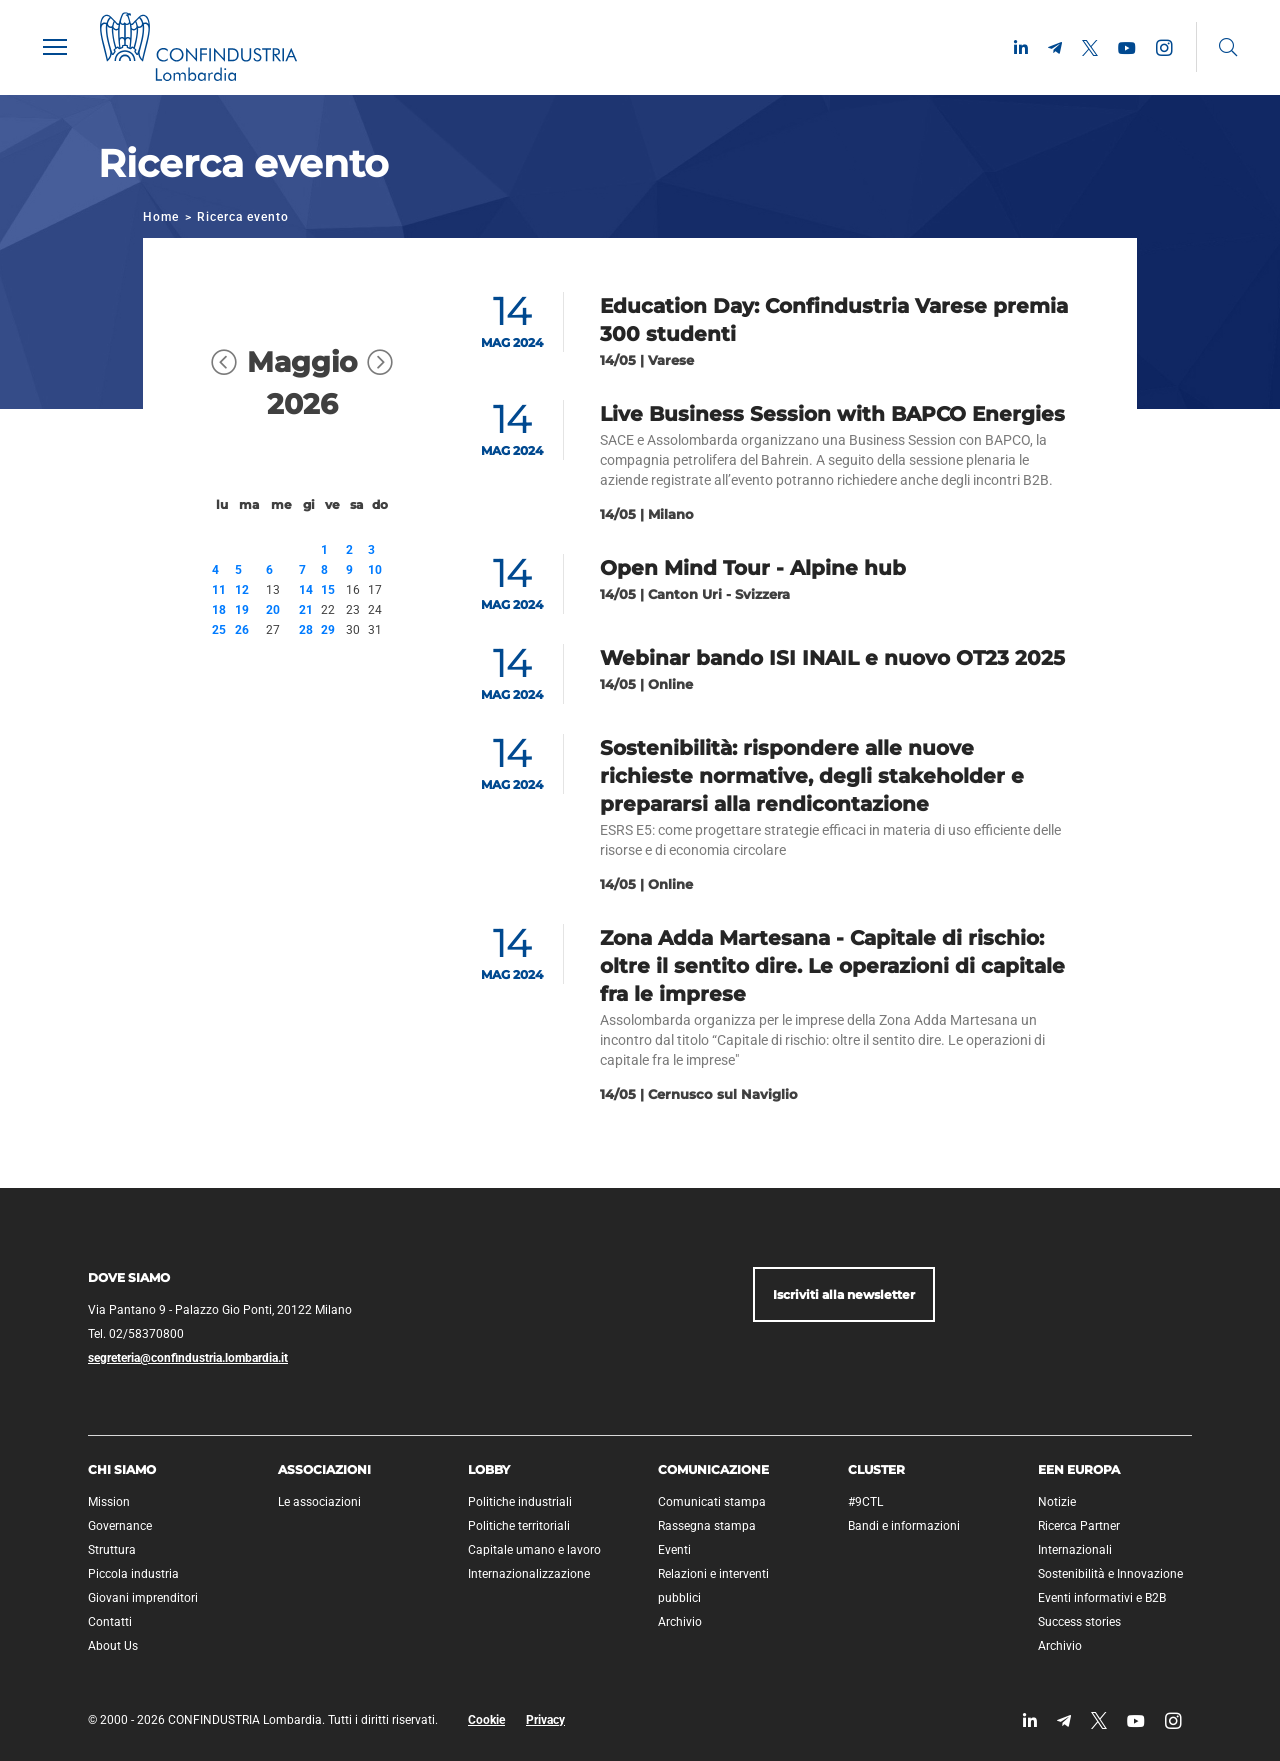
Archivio (680, 1622)
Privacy (545, 1720)
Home (161, 217)
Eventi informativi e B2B (1102, 1598)
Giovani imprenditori (143, 1598)
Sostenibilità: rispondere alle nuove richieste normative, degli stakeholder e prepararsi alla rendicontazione (812, 776)
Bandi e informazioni (904, 1526)
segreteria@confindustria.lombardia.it (188, 1358)
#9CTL (865, 1502)
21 (306, 610)
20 (273, 610)
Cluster (876, 1469)
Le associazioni (319, 1502)
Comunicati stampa (712, 1502)
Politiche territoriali (519, 1526)
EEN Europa (1079, 1469)
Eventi (674, 1550)
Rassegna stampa (707, 1526)
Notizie (1057, 1502)
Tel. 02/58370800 (136, 1334)
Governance (120, 1526)
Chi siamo (122, 1469)
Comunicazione (713, 1469)
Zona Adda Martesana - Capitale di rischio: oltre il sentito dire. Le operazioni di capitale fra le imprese (832, 966)
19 (242, 610)
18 (219, 610)
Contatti (110, 1622)
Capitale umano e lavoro (534, 1550)
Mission (109, 1502)
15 (328, 590)
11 (219, 590)
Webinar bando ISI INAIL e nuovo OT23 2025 (832, 658)
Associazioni (324, 1469)
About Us (113, 1646)
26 (242, 630)
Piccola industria (133, 1574)
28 (306, 630)
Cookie (486, 1720)
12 (242, 590)
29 (328, 630)
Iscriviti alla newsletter (844, 1294)
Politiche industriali (520, 1502)
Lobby (489, 1469)
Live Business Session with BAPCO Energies (832, 414)
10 (375, 570)
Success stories (1079, 1622)
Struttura (112, 1550)
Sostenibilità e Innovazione (1110, 1574)
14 (306, 590)
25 (219, 630)
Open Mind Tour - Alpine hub (753, 568)
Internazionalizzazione (529, 1574)
